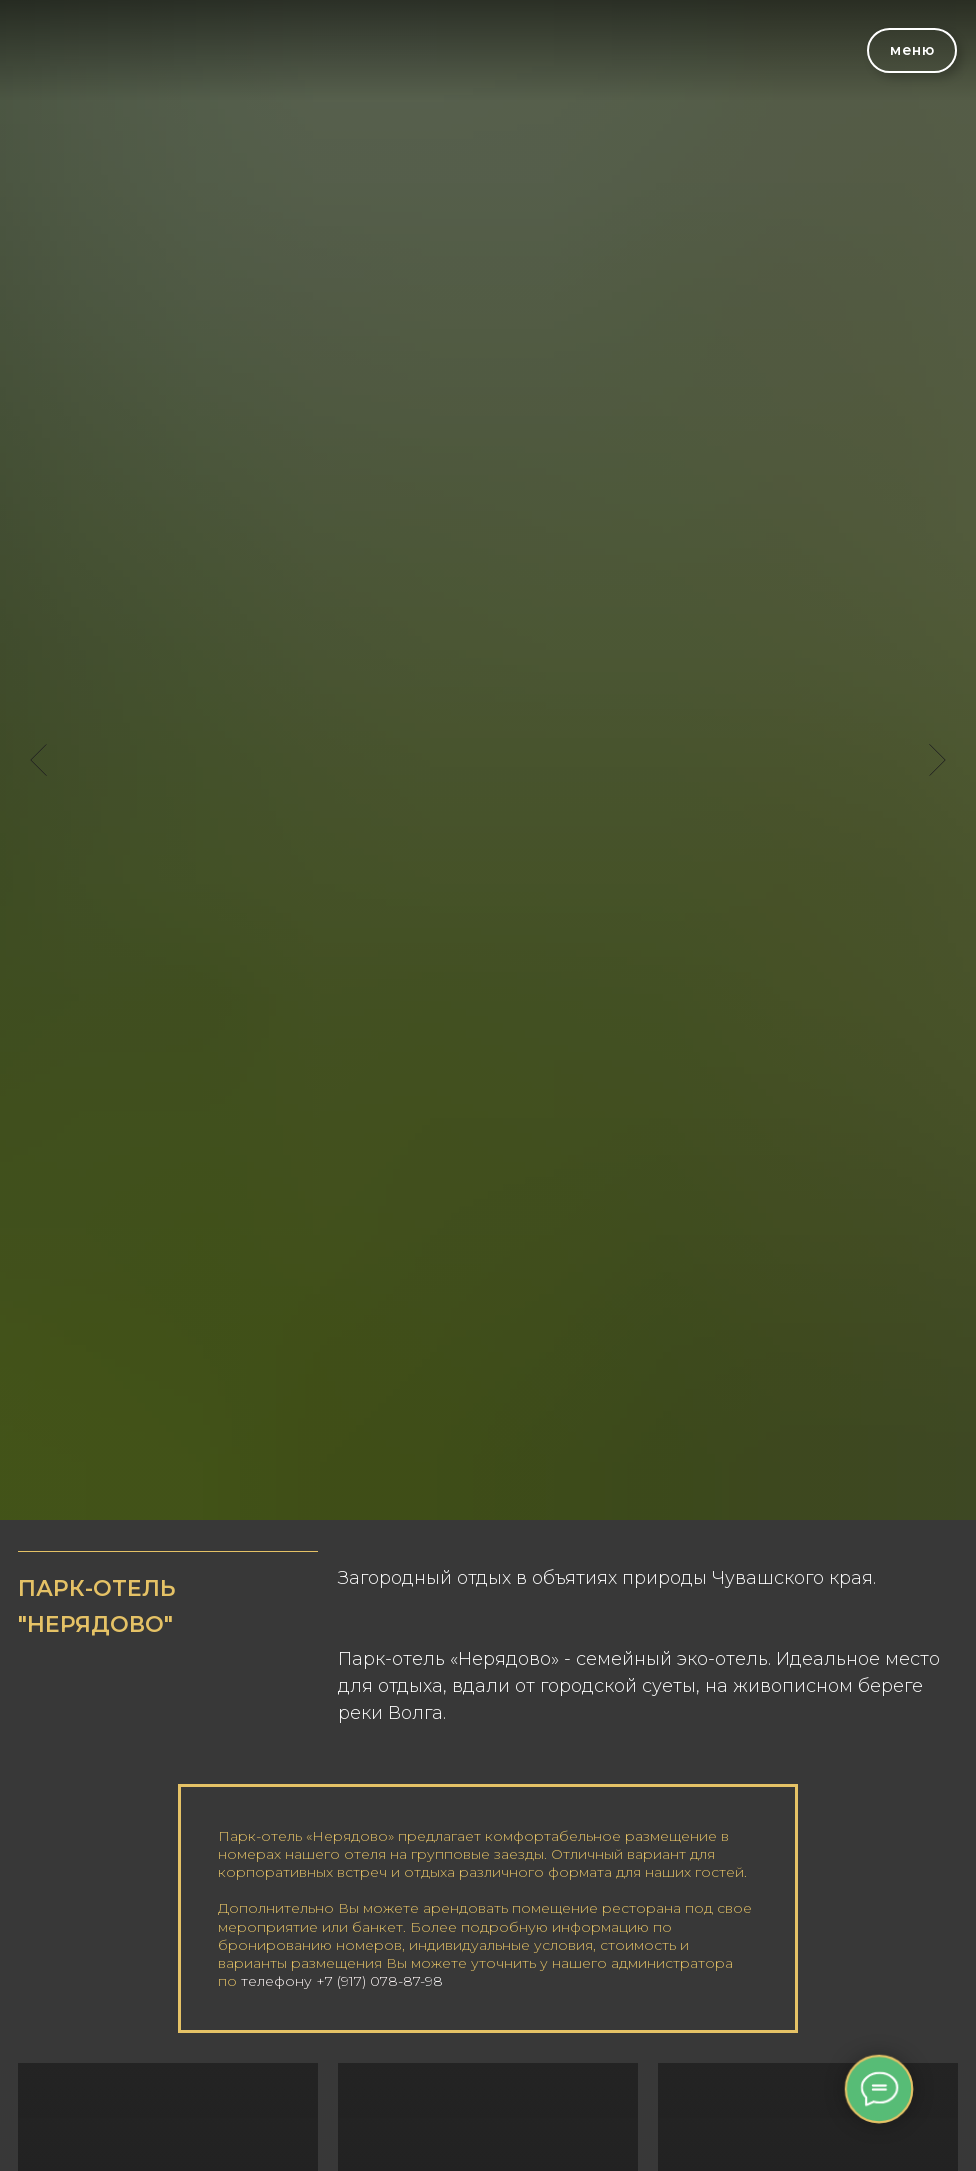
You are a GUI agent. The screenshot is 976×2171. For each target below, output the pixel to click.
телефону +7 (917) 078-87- (333, 1981)
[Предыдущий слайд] (38, 760)
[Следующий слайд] (937, 760)
